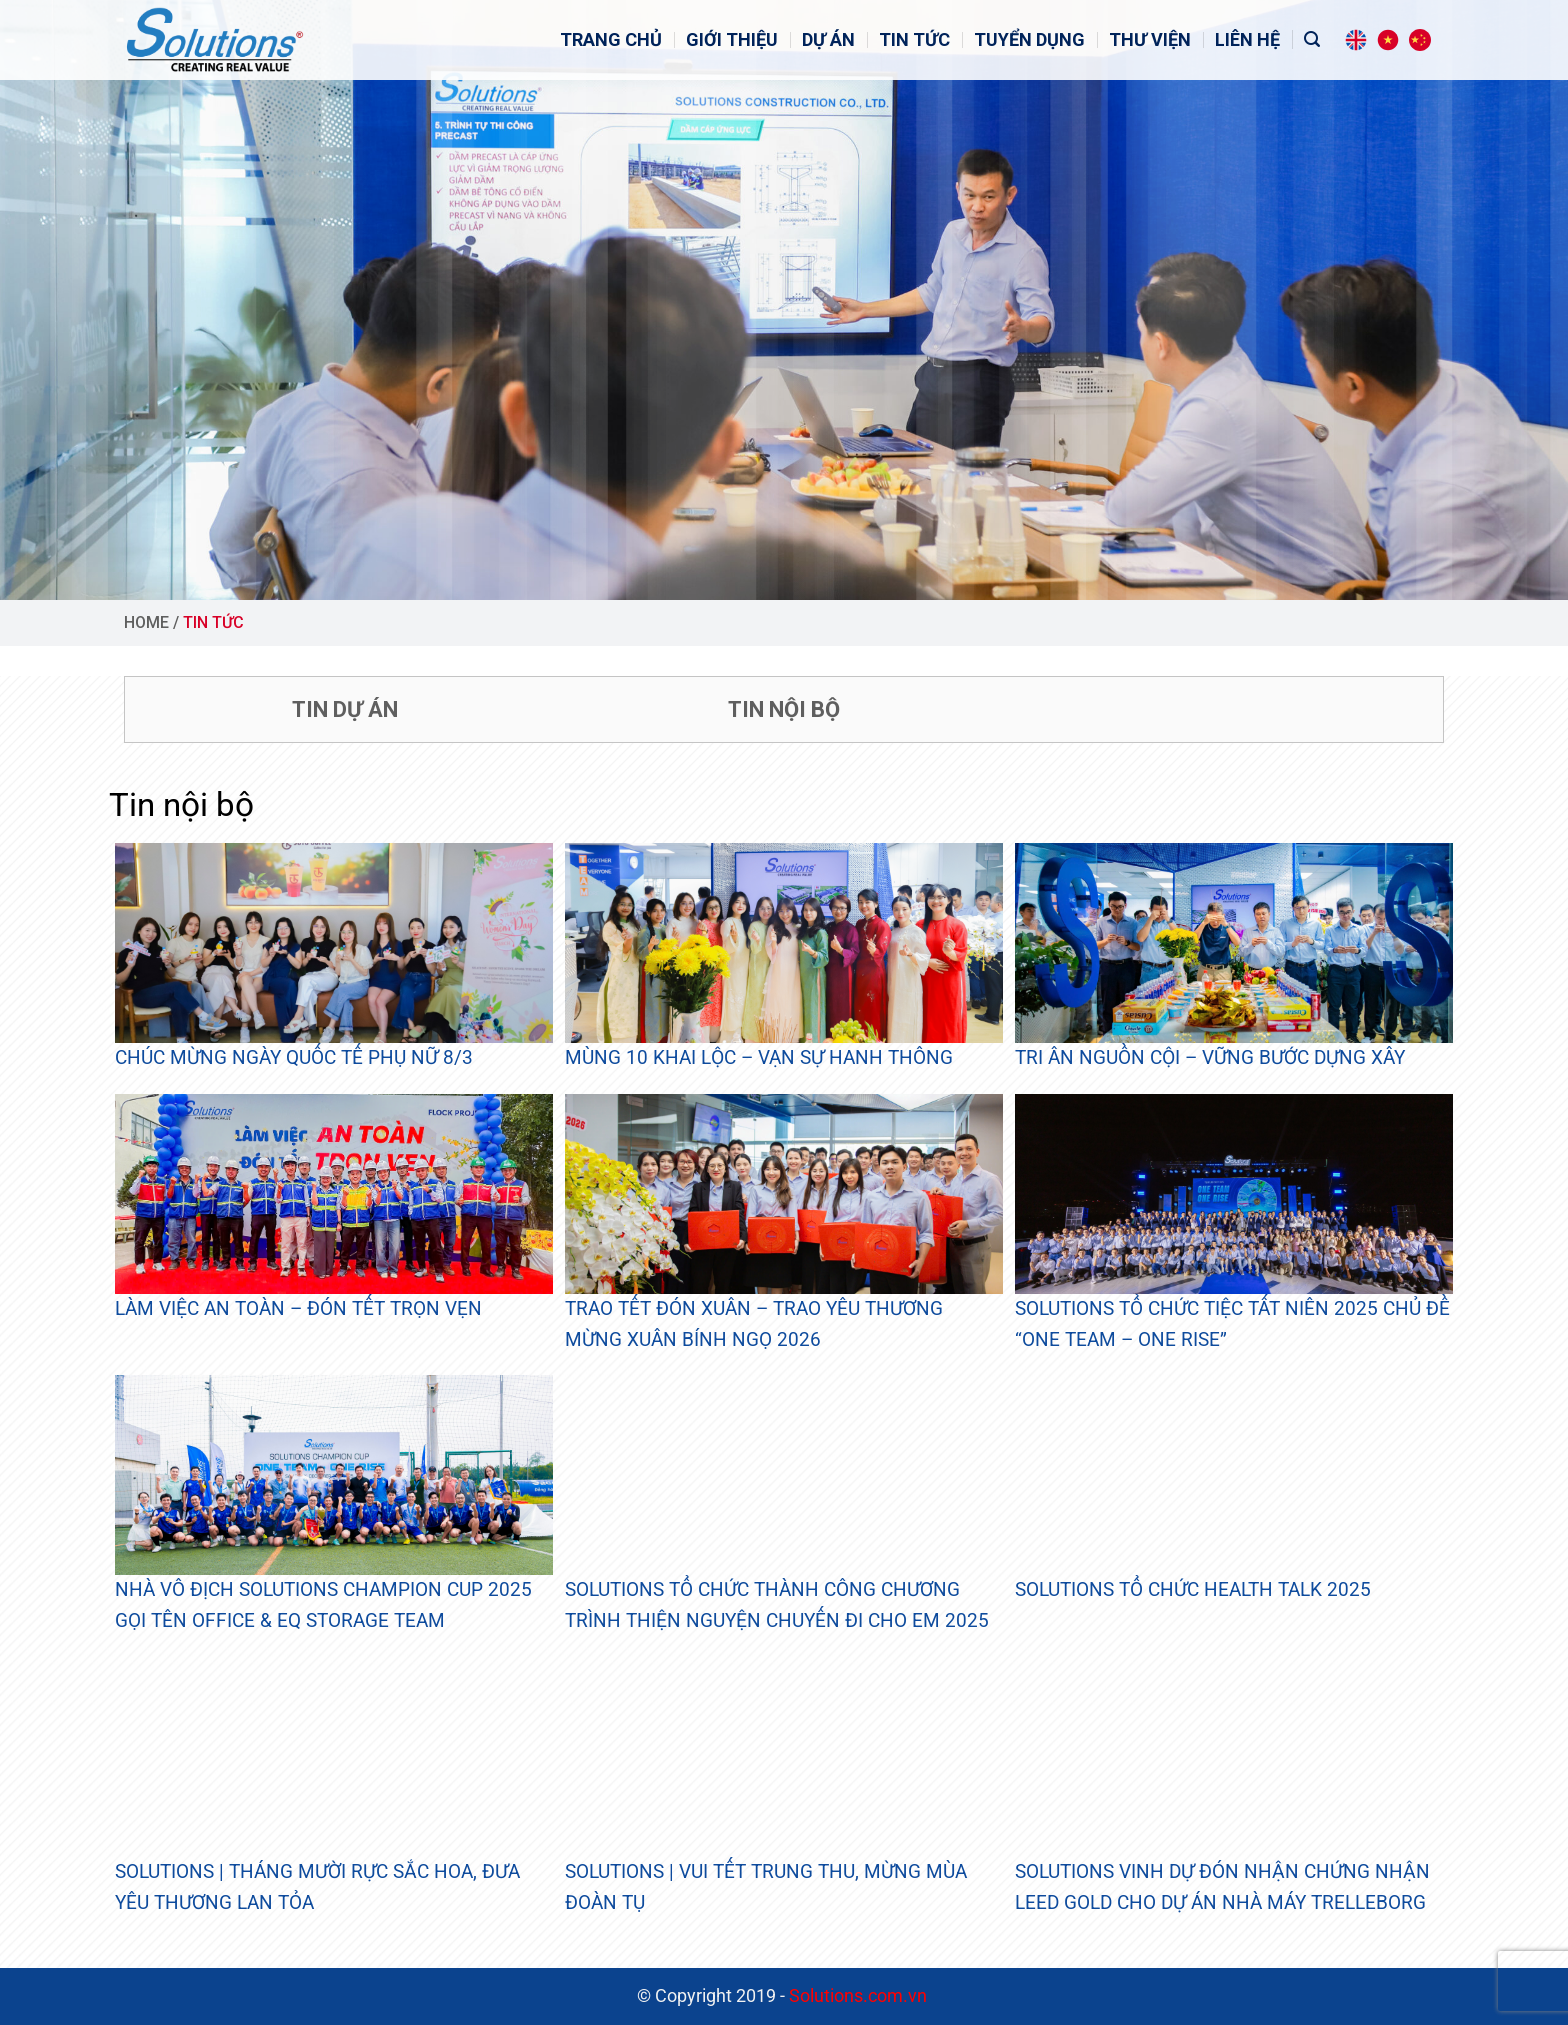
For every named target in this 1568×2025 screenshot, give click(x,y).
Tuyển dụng (1029, 40)
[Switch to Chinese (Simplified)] (1420, 40)
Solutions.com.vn (860, 1996)
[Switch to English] (1356, 40)
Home (146, 622)
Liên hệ (1247, 40)
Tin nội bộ (784, 709)
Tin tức (914, 40)
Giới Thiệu (732, 40)
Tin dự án (345, 709)
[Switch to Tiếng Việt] (1388, 40)
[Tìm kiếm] (1312, 39)
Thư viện (1150, 40)
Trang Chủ (611, 40)
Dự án (828, 40)
